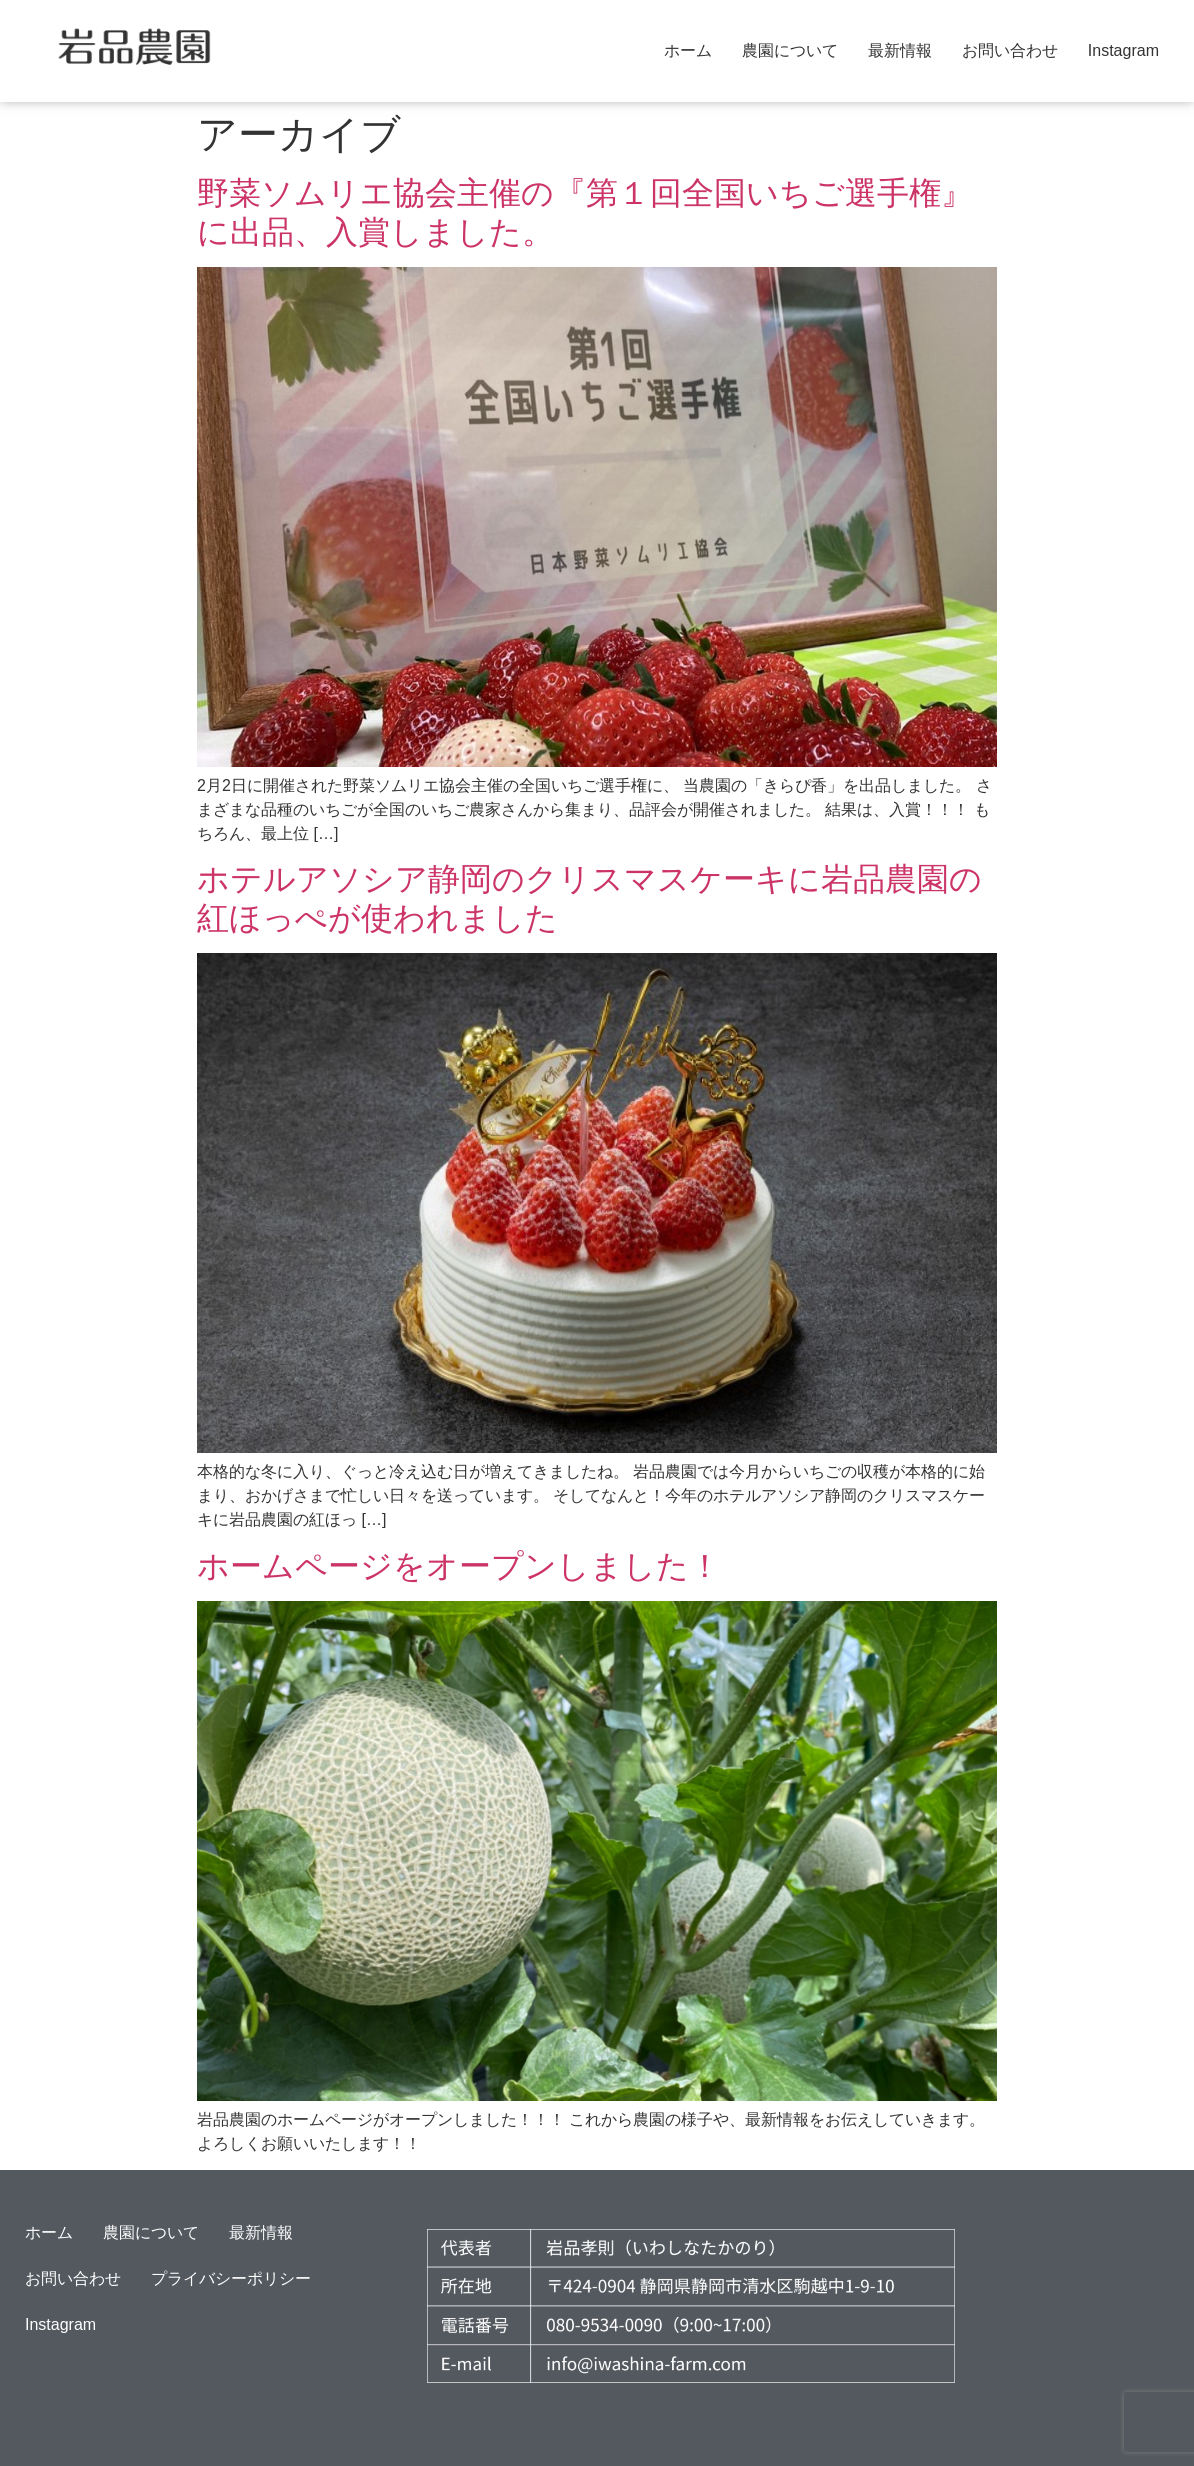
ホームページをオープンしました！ (459, 1566)
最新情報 (900, 50)
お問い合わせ (1010, 50)
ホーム (688, 50)
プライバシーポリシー (231, 2278)
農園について (790, 50)
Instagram (1123, 50)
